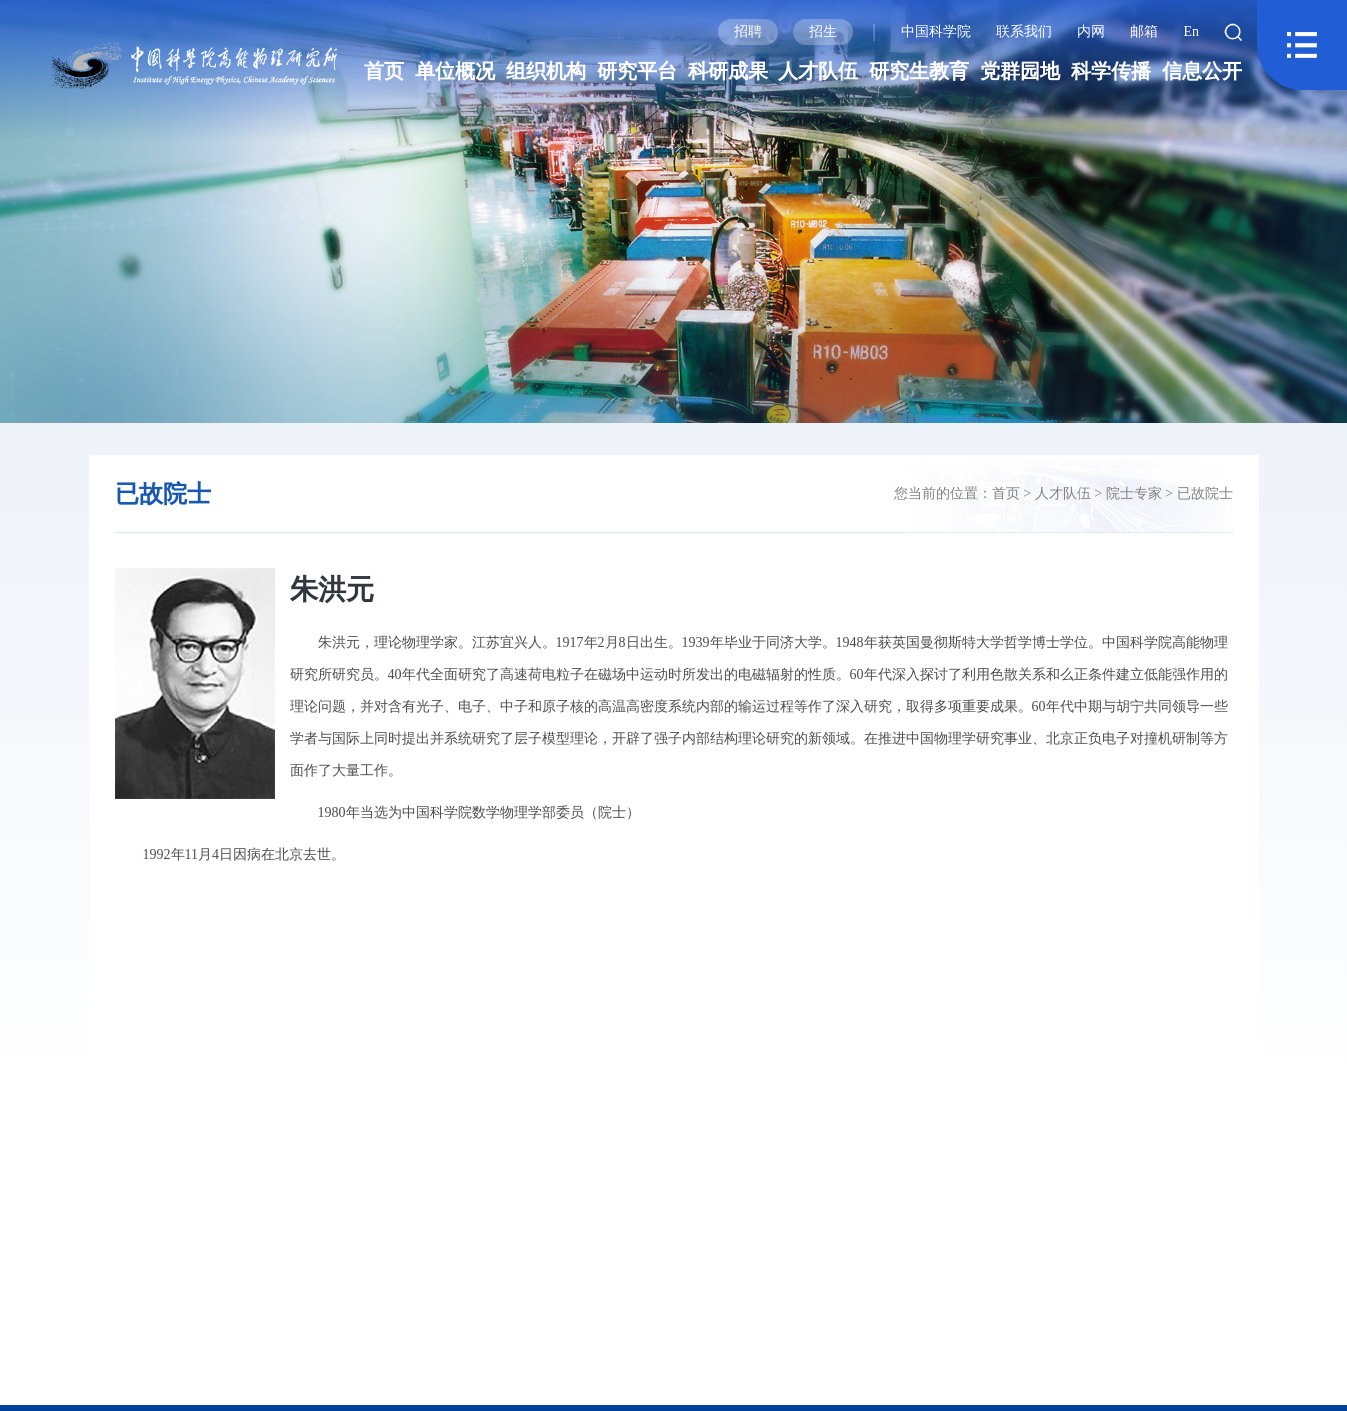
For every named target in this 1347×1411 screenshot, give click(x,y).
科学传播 (1111, 71)
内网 (1091, 31)
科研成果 (728, 71)
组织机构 (546, 71)
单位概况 (455, 71)
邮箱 (1144, 31)
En (1191, 31)
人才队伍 (818, 71)
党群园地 (1020, 71)
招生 (823, 31)
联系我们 (1024, 31)
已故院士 (1205, 493)
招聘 (748, 31)
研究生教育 (919, 71)
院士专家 (1134, 493)
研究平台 (637, 71)
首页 (384, 71)
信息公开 (1202, 71)
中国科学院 (936, 31)
